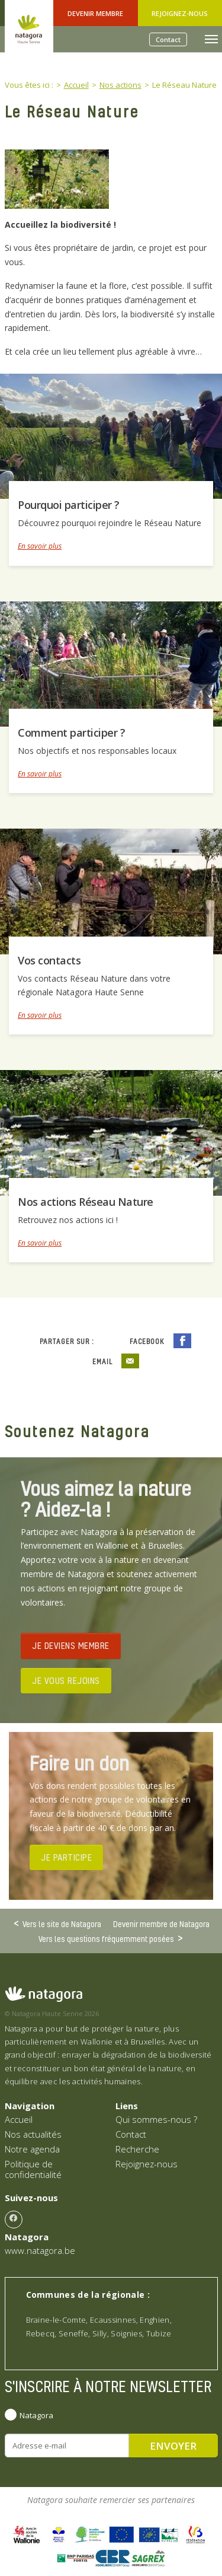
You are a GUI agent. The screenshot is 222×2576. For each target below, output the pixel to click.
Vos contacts (49, 960)
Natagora (36, 2415)
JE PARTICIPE (66, 1857)
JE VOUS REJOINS (66, 1680)
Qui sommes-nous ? (156, 2119)
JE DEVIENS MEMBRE (71, 1645)
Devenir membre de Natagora (161, 1924)
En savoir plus (40, 546)
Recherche (137, 2149)
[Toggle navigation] (211, 39)
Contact (168, 39)
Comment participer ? (71, 732)
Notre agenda (32, 2149)
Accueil (19, 2119)
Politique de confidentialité (33, 2169)
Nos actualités (33, 2134)
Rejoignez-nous (180, 13)
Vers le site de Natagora (61, 1923)
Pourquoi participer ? (69, 505)
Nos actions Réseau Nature (85, 1202)
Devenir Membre (95, 13)
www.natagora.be (40, 2250)
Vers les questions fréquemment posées (106, 1938)
